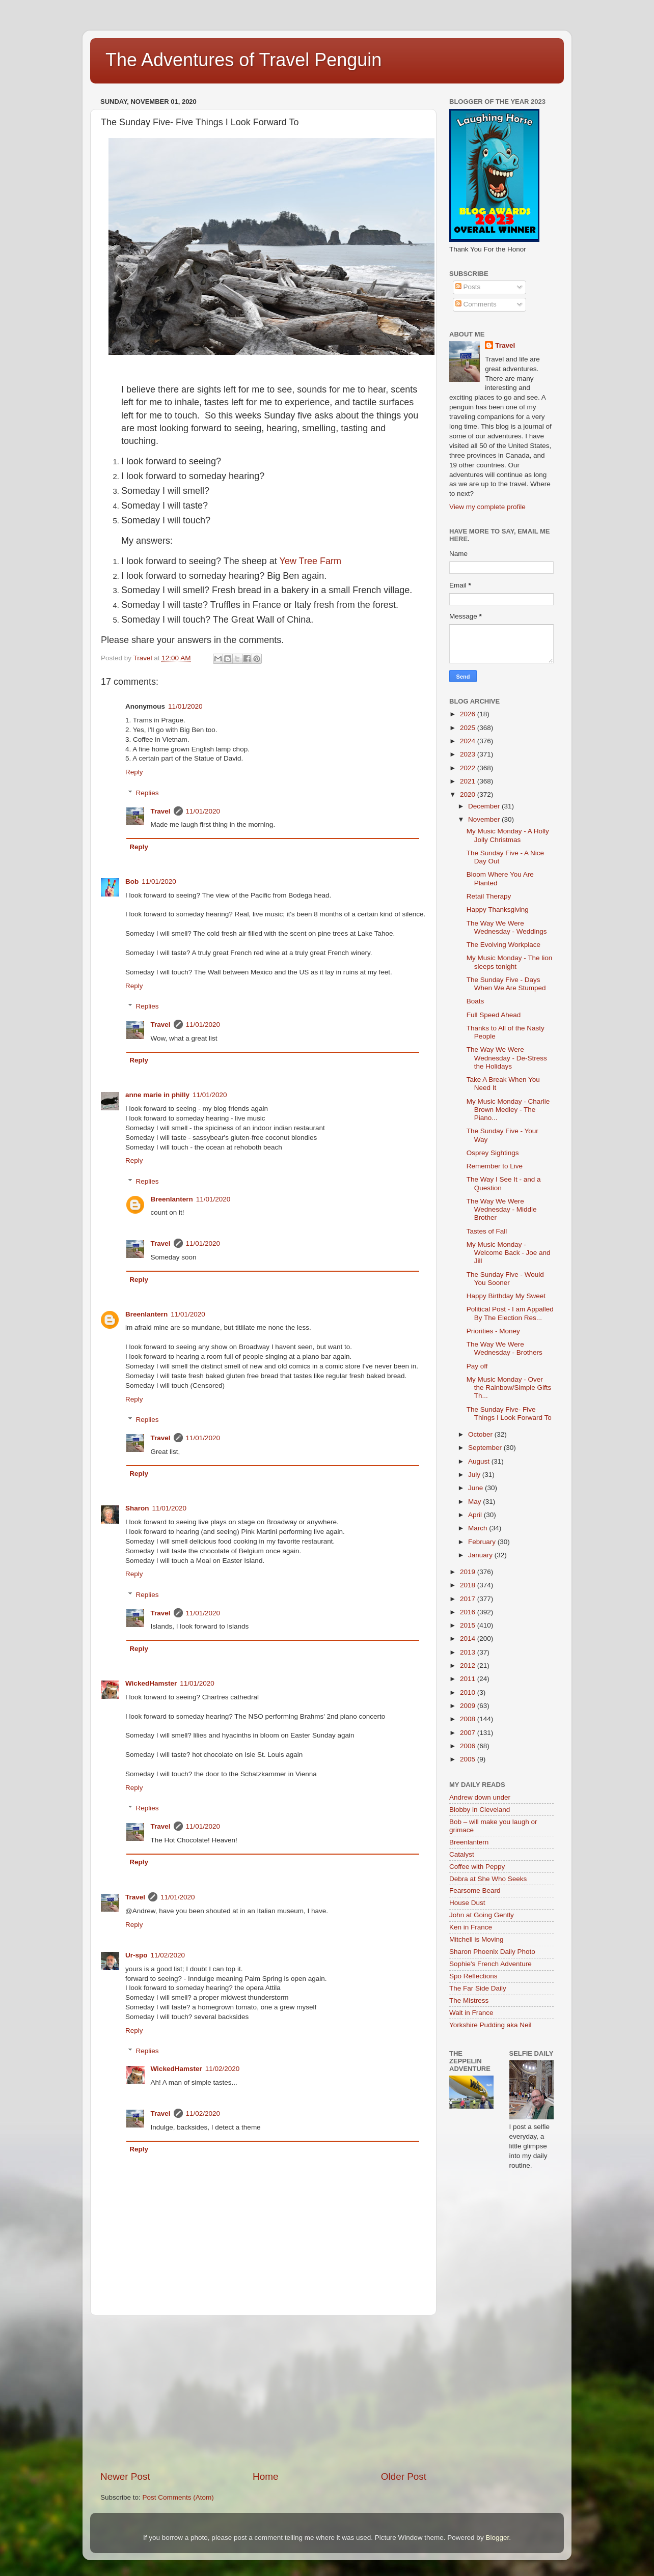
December (485, 806)
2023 (468, 754)
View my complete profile (487, 507)
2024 (468, 741)
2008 (468, 1719)
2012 (468, 1665)
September (486, 1447)
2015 (468, 1625)
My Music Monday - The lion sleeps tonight (510, 962)
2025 (468, 728)
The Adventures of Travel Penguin (243, 59)
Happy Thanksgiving (498, 909)
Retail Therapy (489, 896)
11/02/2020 (168, 1955)
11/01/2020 (185, 706)
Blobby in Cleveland (479, 1809)
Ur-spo (136, 1955)
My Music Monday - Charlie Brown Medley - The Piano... (508, 1110)
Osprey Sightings (493, 1153)
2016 (468, 1612)
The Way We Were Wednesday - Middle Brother (502, 1209)
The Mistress (468, 2000)
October (481, 1434)
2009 (468, 1706)
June (476, 1488)
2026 (468, 714)
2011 (468, 1679)
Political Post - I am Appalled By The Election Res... (510, 1313)
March (478, 1528)
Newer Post (125, 2476)
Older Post (403, 2476)
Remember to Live (495, 1166)
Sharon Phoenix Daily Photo (492, 1951)
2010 (468, 1692)
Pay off (477, 1366)
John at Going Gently (481, 1915)
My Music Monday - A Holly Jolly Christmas (508, 835)
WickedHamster (151, 1683)
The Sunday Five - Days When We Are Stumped (506, 984)
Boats (475, 1001)
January (481, 1555)
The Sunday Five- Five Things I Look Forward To (509, 1413)
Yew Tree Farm (312, 561)
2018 (468, 1585)
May (475, 1501)
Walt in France (471, 2013)
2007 (468, 1733)
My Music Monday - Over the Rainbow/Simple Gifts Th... (509, 1387)
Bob (132, 881)
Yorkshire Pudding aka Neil (490, 2025)
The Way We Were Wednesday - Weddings (507, 927)
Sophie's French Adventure (490, 1964)
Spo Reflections (473, 1976)
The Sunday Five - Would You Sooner (505, 1278)
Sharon (137, 1508)
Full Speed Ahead (494, 1015)
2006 (468, 1746)
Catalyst (461, 1854)
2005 (468, 1759)
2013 (468, 1652)
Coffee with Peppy (477, 1866)
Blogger (497, 2537)
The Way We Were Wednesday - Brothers (504, 1348)
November (485, 819)
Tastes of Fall (487, 1231)
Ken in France (470, 1927)
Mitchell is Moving (476, 1939)
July (475, 1474)
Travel (161, 811)
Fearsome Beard (475, 1890)
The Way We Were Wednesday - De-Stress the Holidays (507, 1058)
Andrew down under (479, 1797)
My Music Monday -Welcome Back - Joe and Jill (509, 1253)
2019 (468, 1572)
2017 (468, 1599)
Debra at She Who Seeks (488, 1879)
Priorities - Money (493, 1331)
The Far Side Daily (477, 1988)
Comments (476, 304)
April (476, 1515)
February (483, 1542)
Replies (147, 793)
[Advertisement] (263, 2392)
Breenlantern (172, 1199)
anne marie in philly (157, 1095)
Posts (468, 287)
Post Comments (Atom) (178, 2497)
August (480, 1461)
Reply (134, 772)
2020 (468, 794)
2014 (468, 1638)
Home (265, 2476)
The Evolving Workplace (503, 944)
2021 (468, 781)
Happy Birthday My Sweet (506, 1296)
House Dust (467, 1903)
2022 (468, 768)
